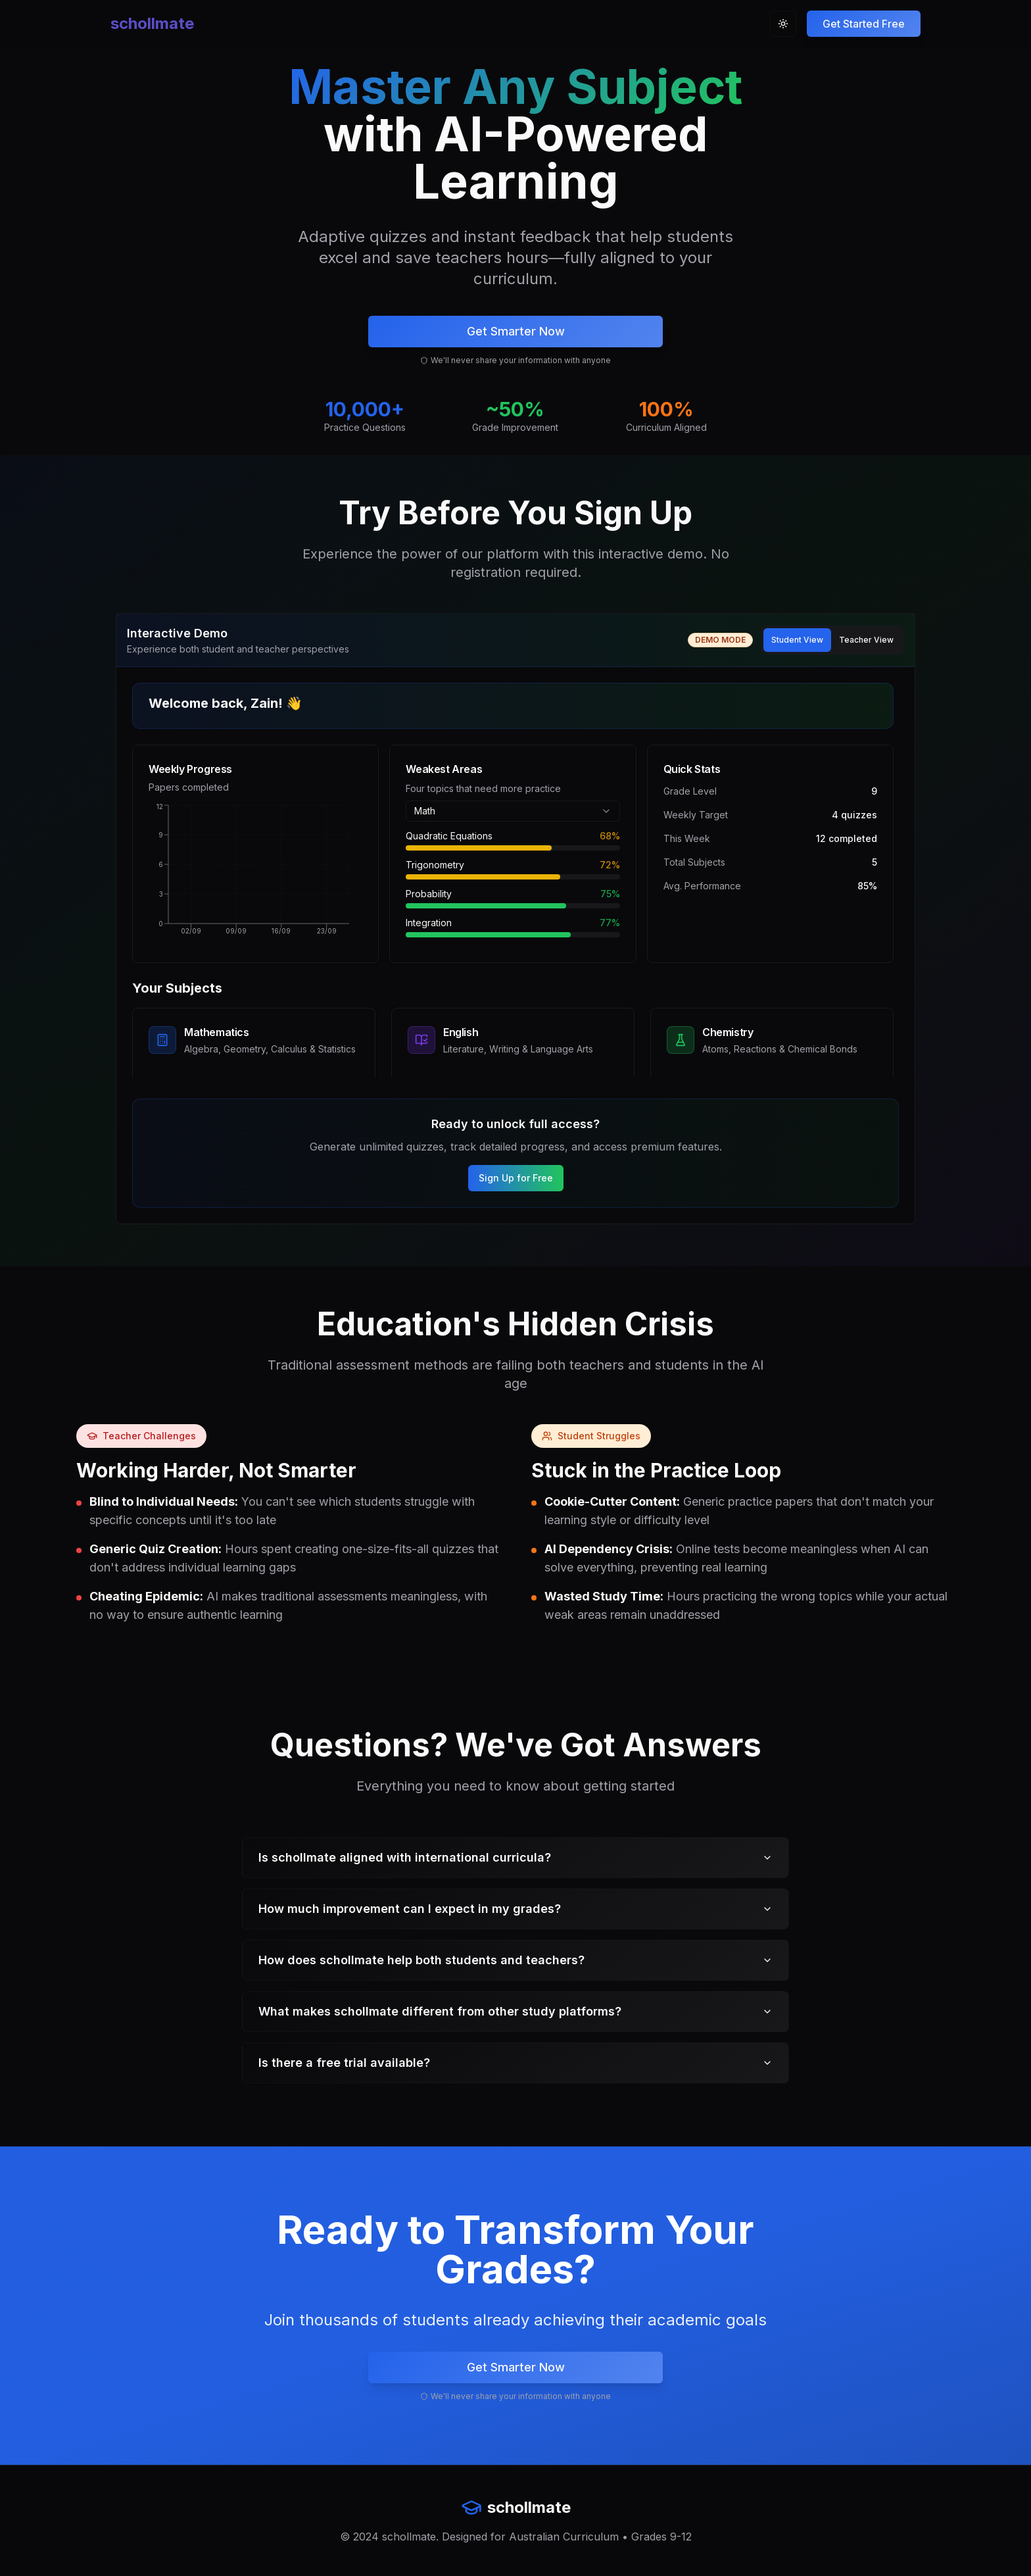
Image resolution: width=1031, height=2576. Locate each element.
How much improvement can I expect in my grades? (515, 1909)
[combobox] (512, 811)
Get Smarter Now (516, 331)
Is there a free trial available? (515, 2062)
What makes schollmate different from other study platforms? (515, 2011)
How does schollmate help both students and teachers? (515, 1960)
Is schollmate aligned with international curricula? (515, 1857)
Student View (797, 640)
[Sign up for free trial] (864, 24)
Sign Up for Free (516, 1177)
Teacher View (866, 640)
